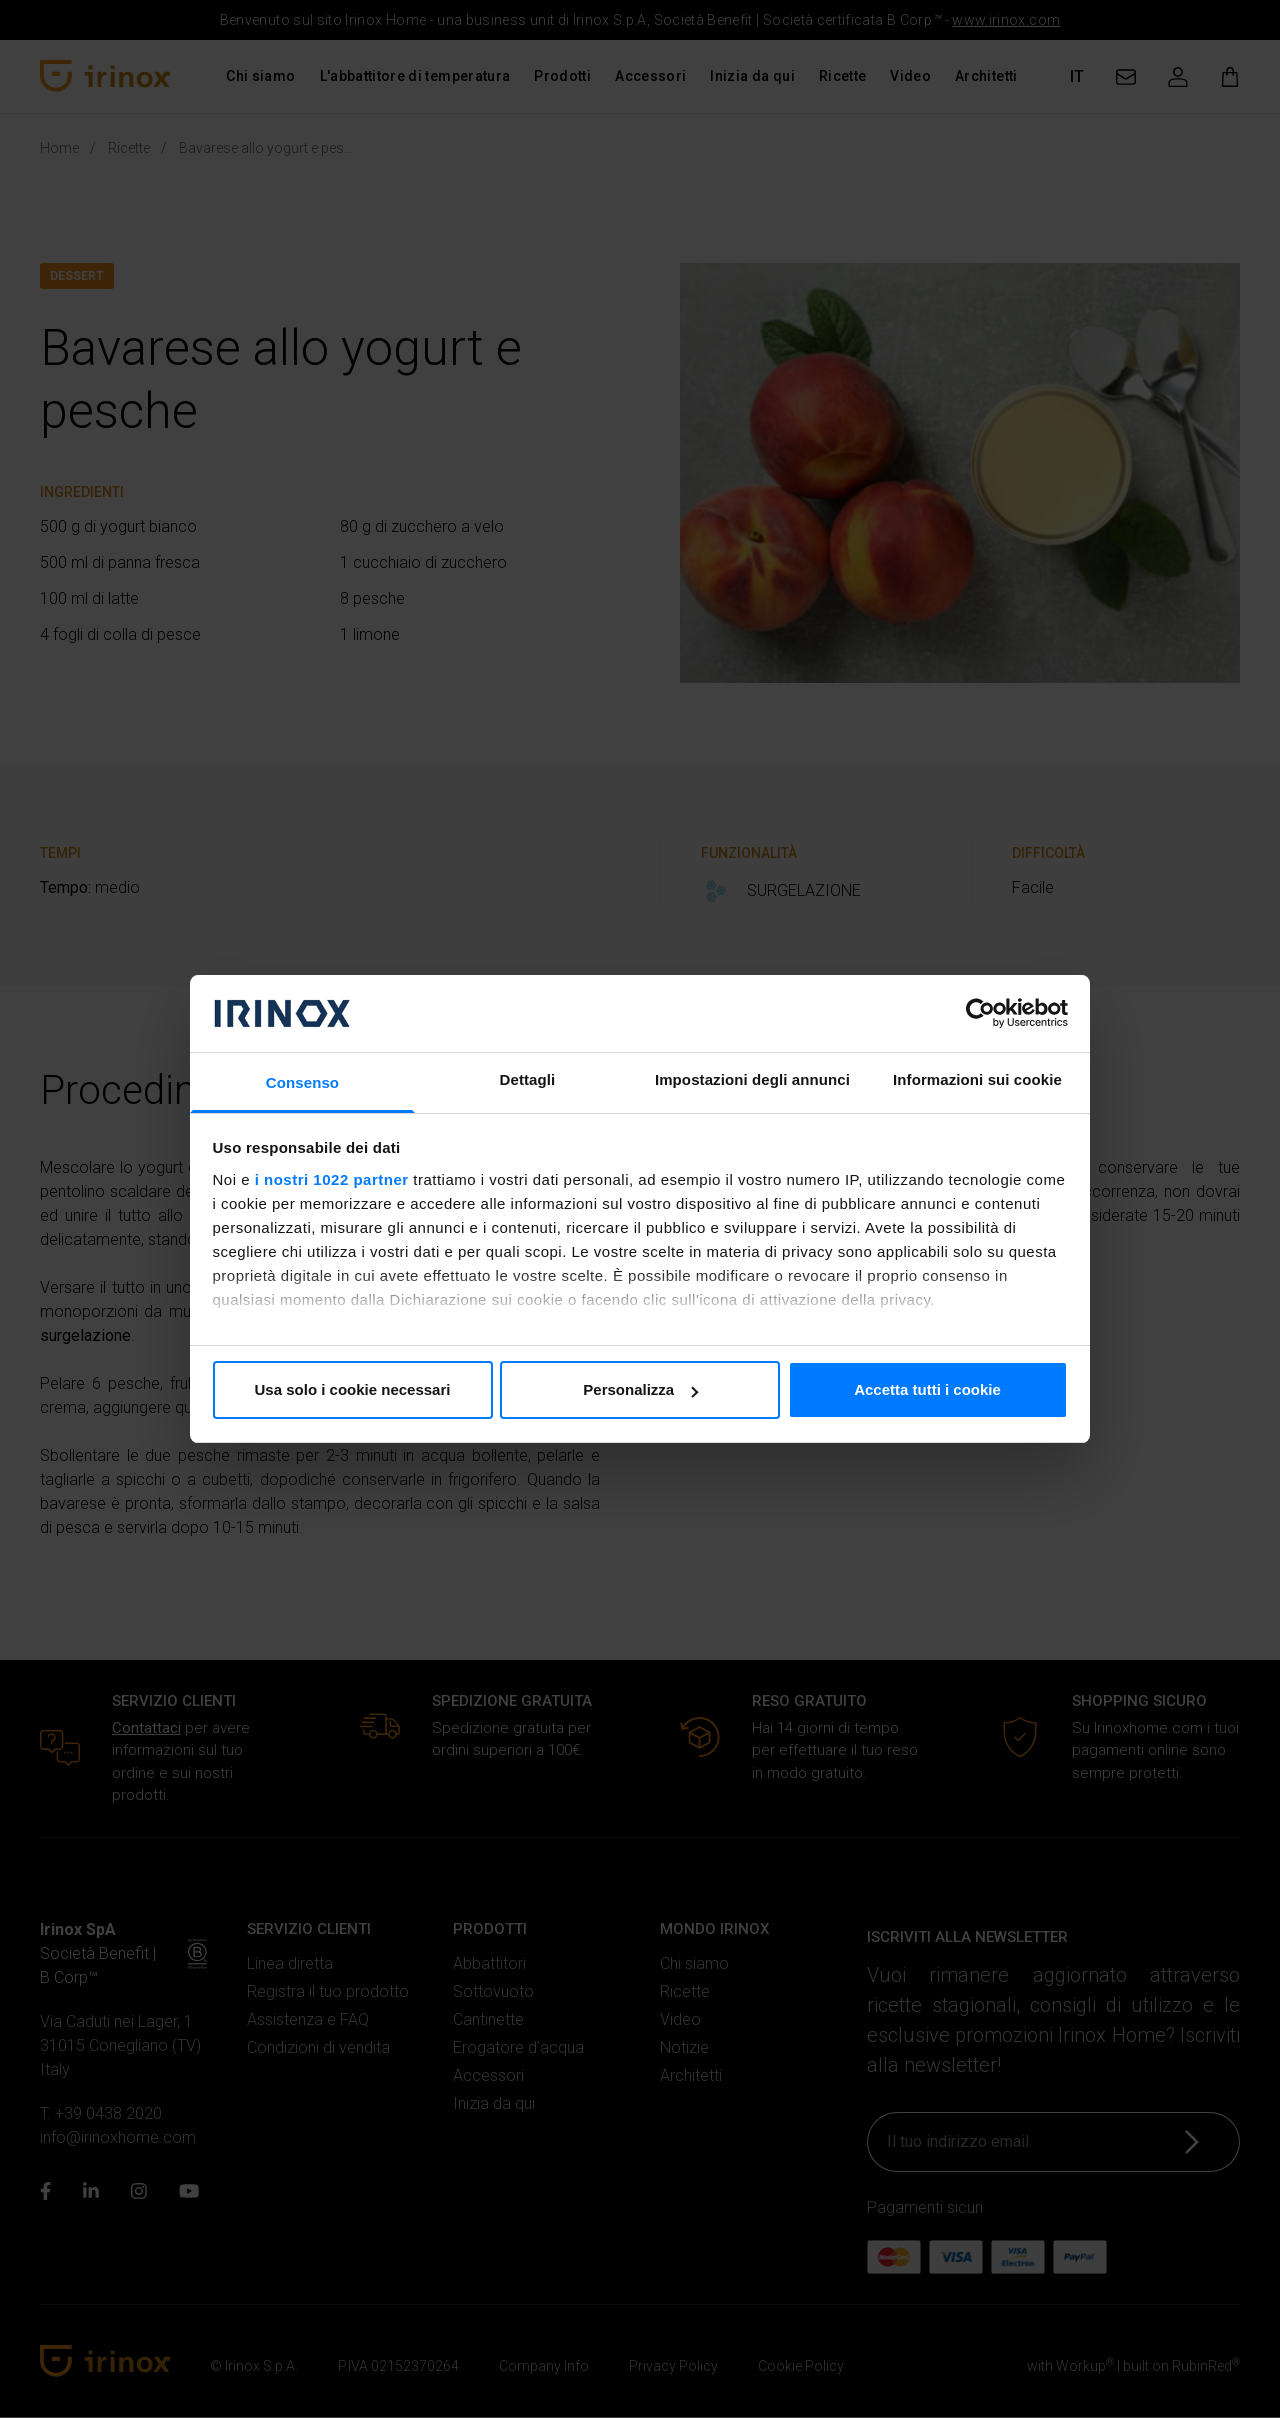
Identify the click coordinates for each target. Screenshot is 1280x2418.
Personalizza (640, 1389)
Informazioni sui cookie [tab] (977, 1079)
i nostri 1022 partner (332, 1179)
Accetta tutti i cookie (927, 1389)
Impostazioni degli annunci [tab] (752, 1079)
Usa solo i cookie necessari (353, 1389)
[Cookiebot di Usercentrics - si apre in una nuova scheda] (980, 1013)
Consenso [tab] (302, 1082)
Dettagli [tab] (528, 1079)
